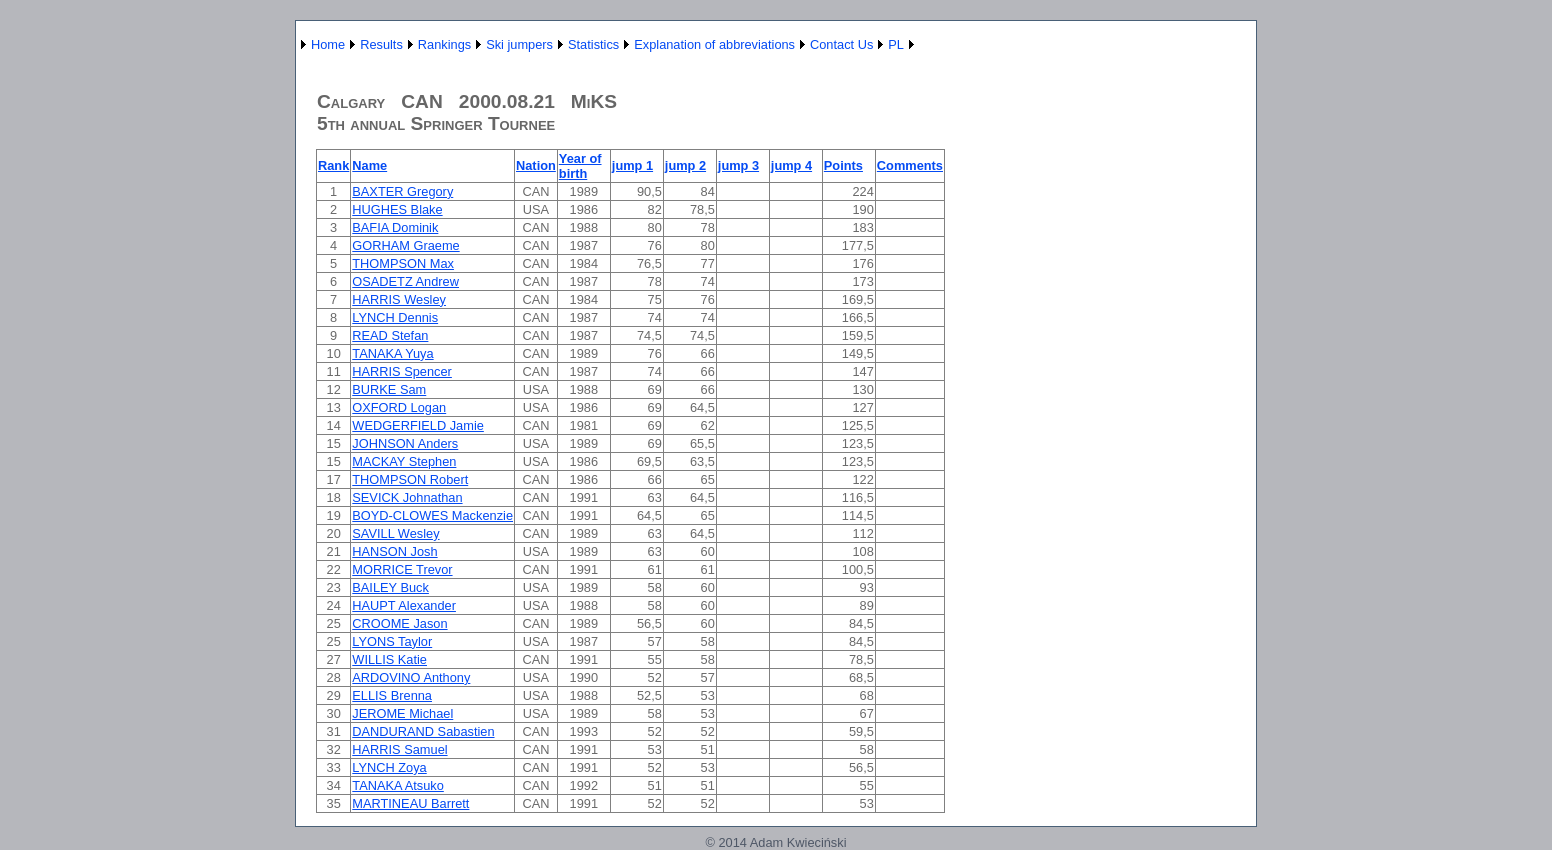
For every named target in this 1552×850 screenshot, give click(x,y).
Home (328, 44)
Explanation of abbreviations (714, 44)
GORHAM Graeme (405, 245)
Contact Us (841, 44)
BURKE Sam (389, 389)
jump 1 (632, 165)
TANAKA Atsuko (398, 785)
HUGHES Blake (397, 209)
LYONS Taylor (392, 641)
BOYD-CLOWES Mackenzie (432, 515)
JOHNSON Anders (405, 443)
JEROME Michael (402, 713)
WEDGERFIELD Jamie (418, 425)
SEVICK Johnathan (407, 497)
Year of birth (580, 166)
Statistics (593, 44)
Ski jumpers (519, 44)
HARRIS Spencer (402, 371)
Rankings (444, 44)
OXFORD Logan (399, 407)
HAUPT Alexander (404, 605)
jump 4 (791, 165)
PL (896, 44)
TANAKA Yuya (392, 353)
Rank (333, 165)
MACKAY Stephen (404, 461)
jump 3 (738, 165)
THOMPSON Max (403, 263)
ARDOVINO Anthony (411, 677)
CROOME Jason (399, 623)
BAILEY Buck (390, 587)
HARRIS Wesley (399, 299)
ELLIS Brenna (392, 695)
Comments (910, 165)
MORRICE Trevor (402, 569)
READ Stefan (390, 335)
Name (369, 165)
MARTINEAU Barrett (410, 803)
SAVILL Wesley (395, 533)
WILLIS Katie (389, 659)
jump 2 (685, 165)
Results (381, 44)
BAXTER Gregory (402, 191)
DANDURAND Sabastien (423, 731)
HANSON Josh (394, 551)
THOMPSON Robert (410, 479)
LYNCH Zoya (389, 767)
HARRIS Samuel (399, 749)
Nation (536, 165)
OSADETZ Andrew (405, 281)
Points (843, 165)
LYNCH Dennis (395, 317)
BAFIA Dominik (395, 227)
